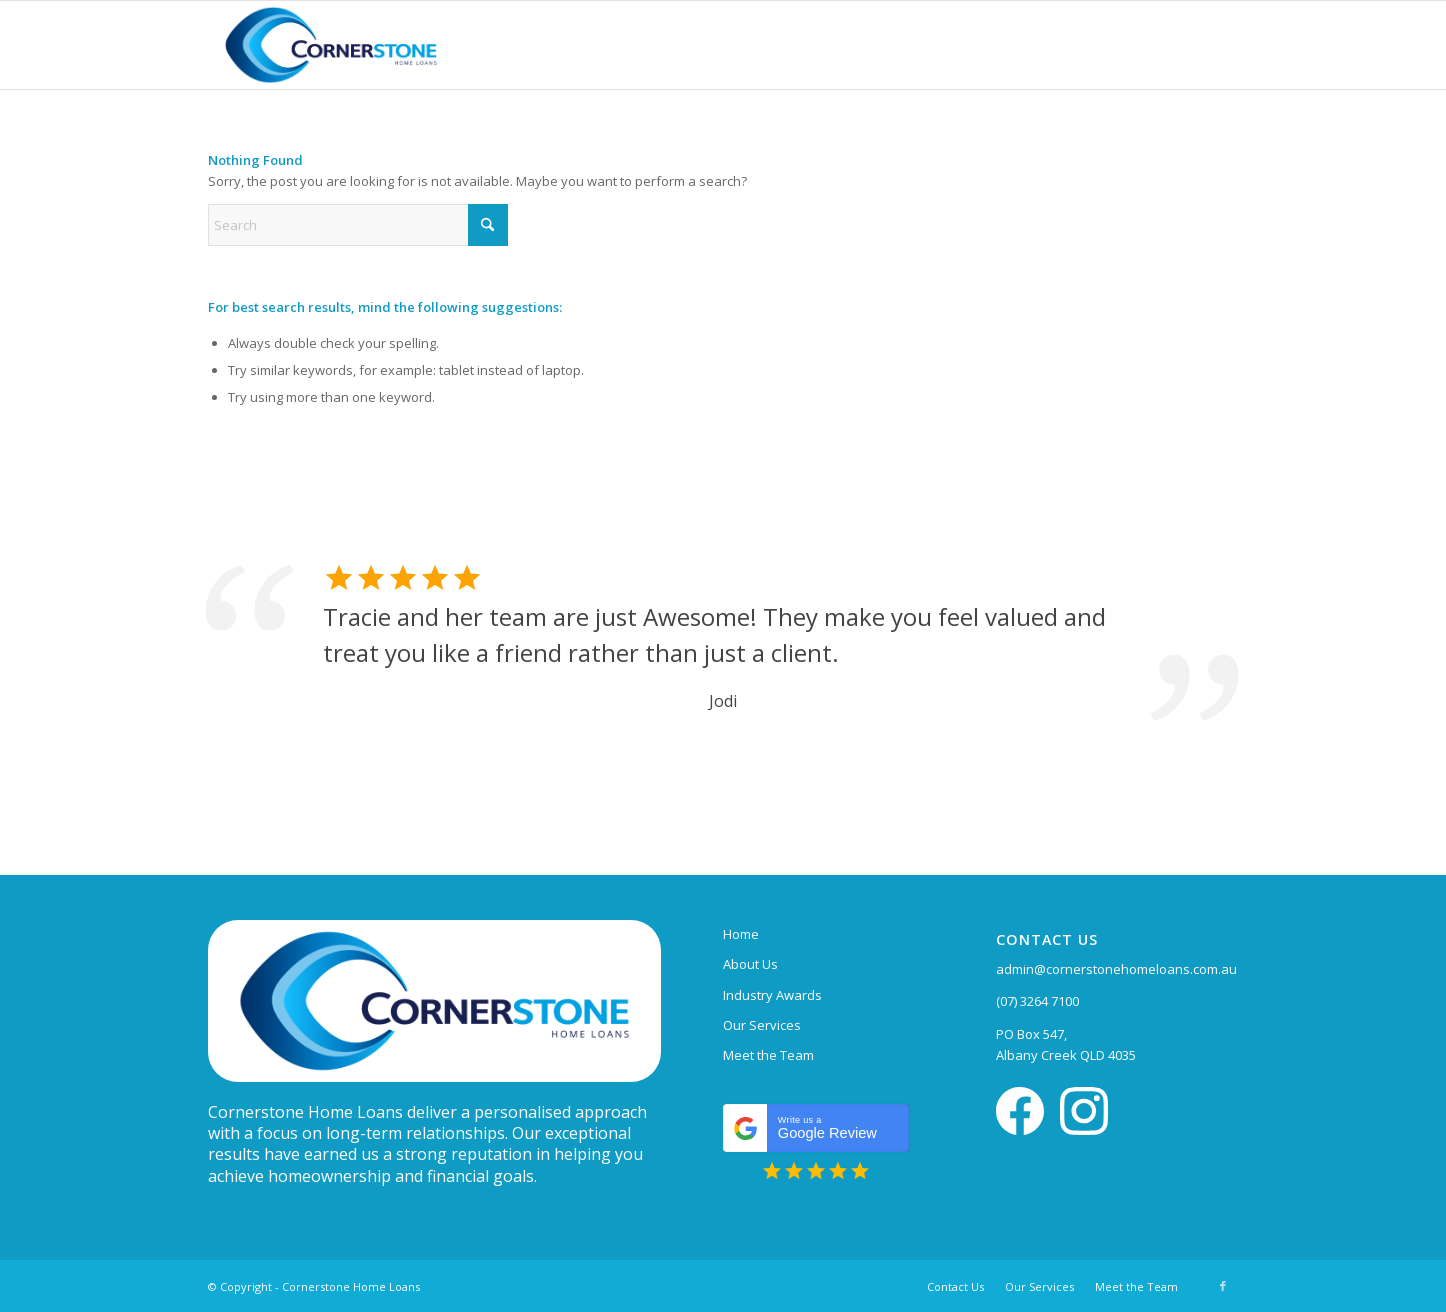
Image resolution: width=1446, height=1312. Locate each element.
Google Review (822, 1128)
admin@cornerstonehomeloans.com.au (1116, 969)
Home (741, 934)
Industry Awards (772, 995)
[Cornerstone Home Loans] (331, 45)
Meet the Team (768, 1055)
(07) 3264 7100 (1037, 1001)
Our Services (762, 1025)
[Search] (358, 225)
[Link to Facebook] (1223, 1286)
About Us (750, 964)
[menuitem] (955, 1287)
